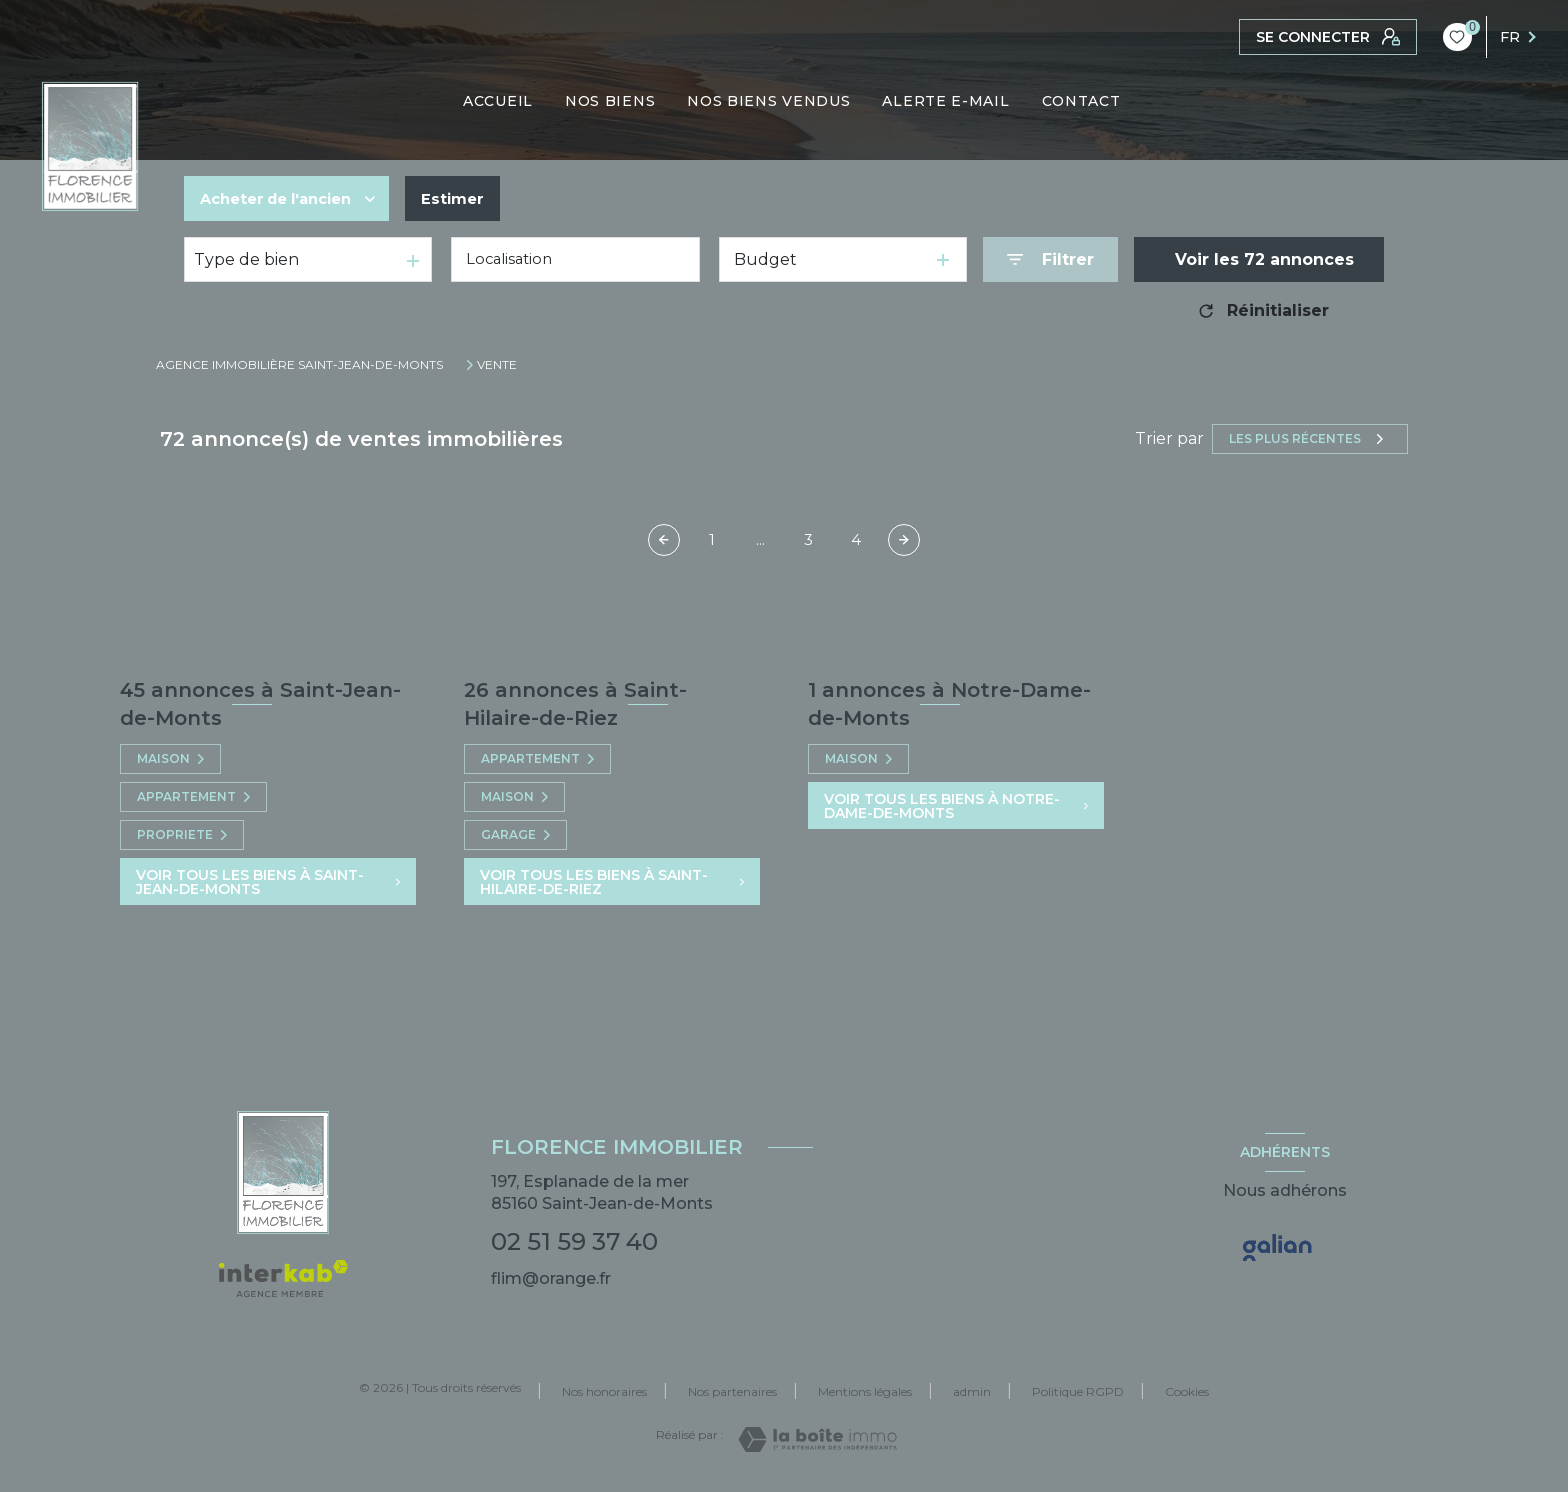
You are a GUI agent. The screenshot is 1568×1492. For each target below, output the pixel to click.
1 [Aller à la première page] (712, 539)
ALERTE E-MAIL (946, 101)
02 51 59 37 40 (574, 1241)
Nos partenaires (732, 1391)
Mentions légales (865, 1391)
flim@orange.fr (551, 1278)
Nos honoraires (604, 1391)
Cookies (1187, 1392)
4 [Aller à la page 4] (856, 539)
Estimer (470, 198)
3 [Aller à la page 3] (808, 539)
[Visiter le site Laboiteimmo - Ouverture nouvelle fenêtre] (817, 1439)
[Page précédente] (664, 540)
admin (972, 1391)
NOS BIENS (610, 101)
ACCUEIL (498, 101)
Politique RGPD (1078, 1391)
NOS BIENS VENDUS (769, 101)
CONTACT (1081, 101)
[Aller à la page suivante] (904, 540)
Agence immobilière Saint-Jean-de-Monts (299, 364)
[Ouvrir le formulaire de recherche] (1050, 259)
